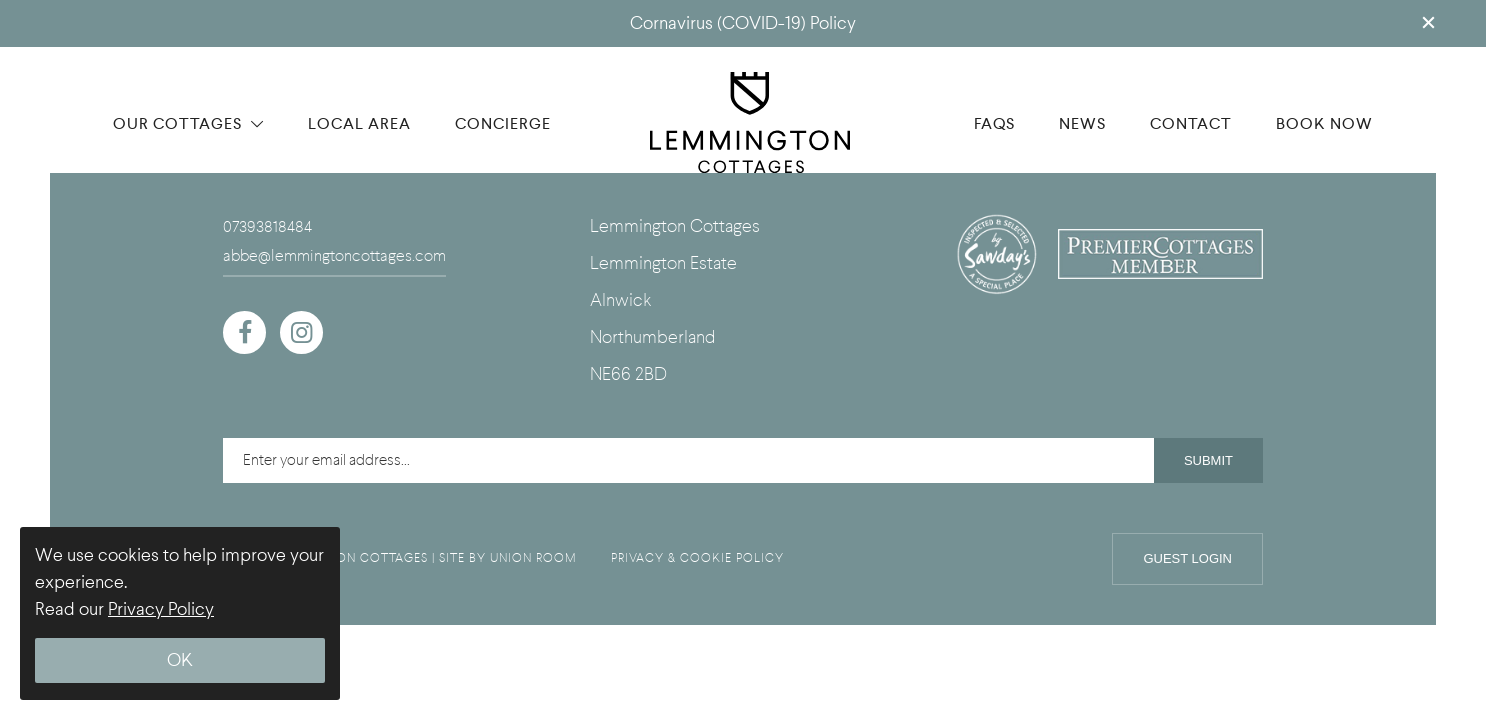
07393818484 (267, 227)
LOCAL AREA (359, 123)
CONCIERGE (503, 123)
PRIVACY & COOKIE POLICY (697, 558)
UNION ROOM (533, 558)
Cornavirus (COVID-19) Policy (743, 23)
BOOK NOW (1324, 123)
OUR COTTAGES (188, 123)
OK (180, 660)
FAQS (994, 123)
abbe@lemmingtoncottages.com (334, 256)
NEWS (1082, 123)
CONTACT (1191, 123)
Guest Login (1187, 558)
